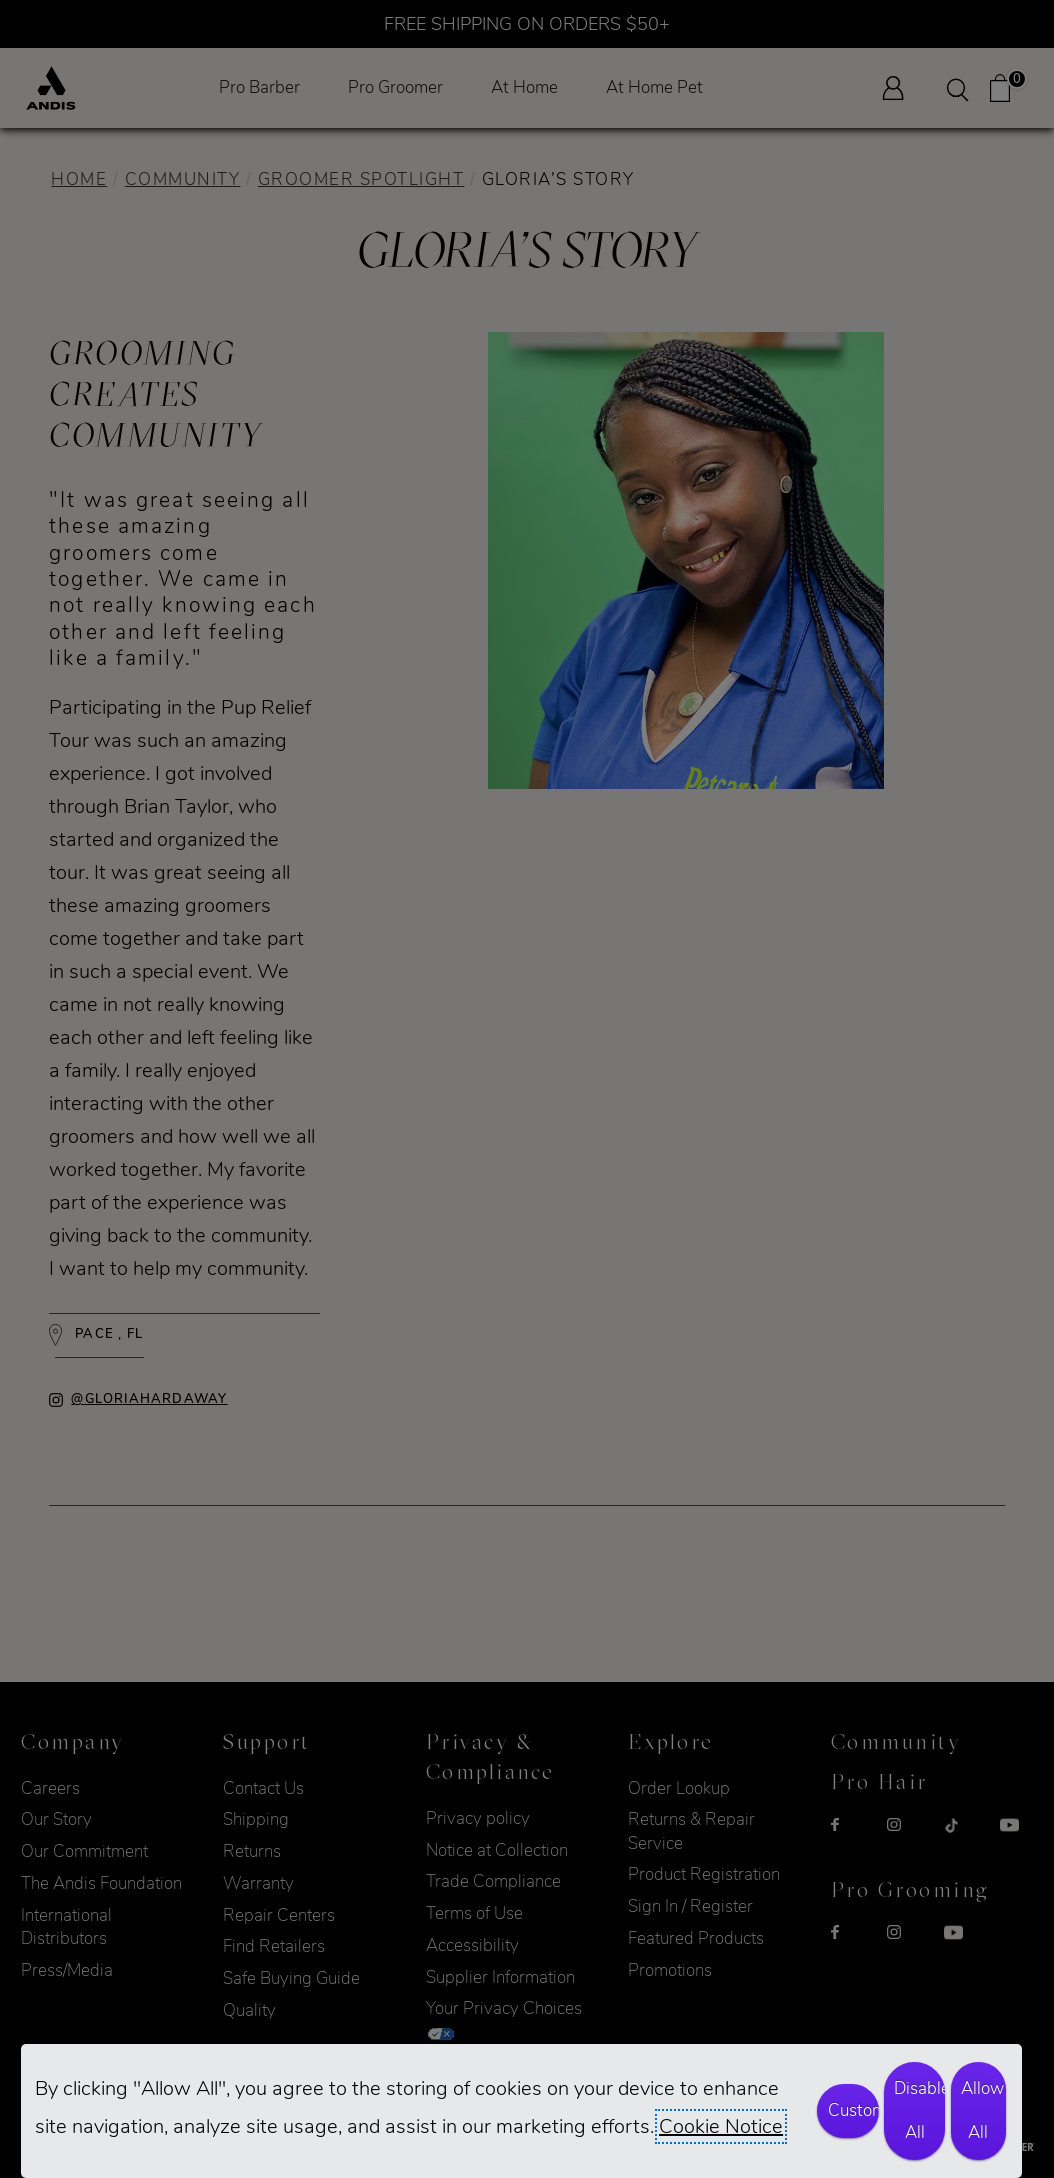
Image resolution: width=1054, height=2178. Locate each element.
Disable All (919, 2110)
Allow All (982, 2110)
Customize (853, 2110)
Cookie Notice (721, 2126)
